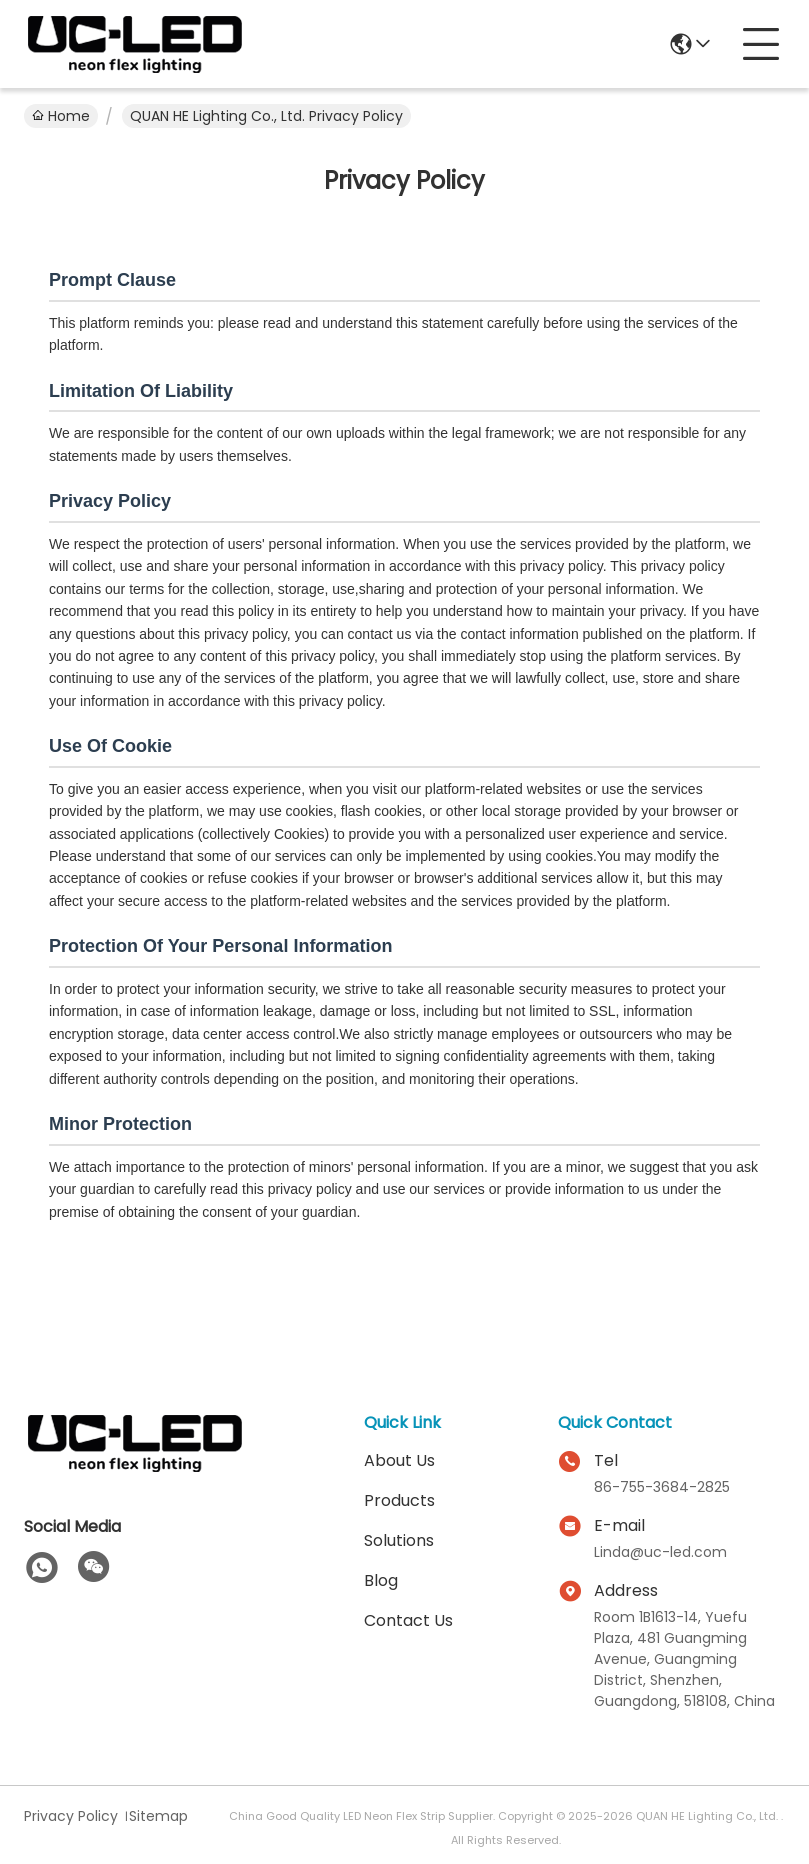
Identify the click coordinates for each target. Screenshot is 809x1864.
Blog (381, 1580)
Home (61, 116)
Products (399, 1500)
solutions (399, 1540)
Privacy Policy (71, 1816)
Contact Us (408, 1620)
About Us (399, 1460)
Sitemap (158, 1816)
